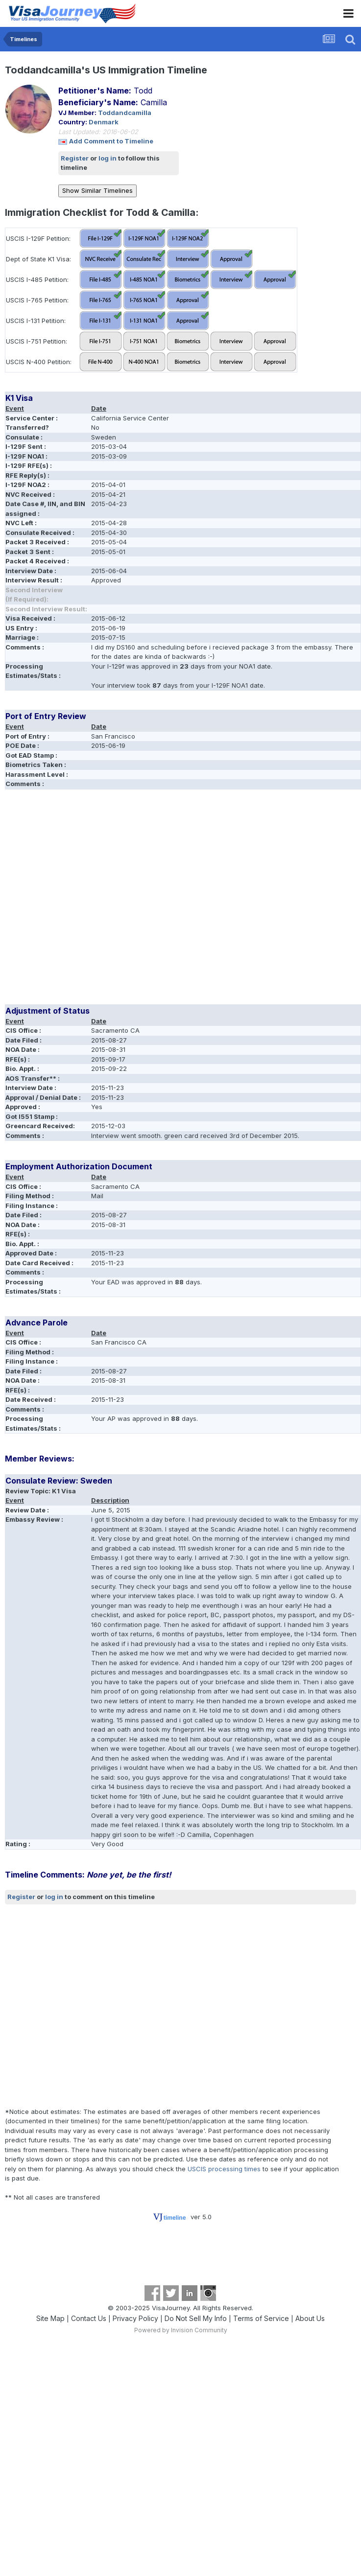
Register (75, 158)
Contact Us (88, 2318)
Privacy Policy (135, 2318)
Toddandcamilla (124, 112)
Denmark (104, 122)
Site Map (50, 2318)
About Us (310, 2318)
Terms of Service (261, 2318)
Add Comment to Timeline (111, 141)
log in (107, 158)
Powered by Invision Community (180, 2330)
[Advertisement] (92, 900)
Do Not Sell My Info (196, 2318)
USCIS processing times (224, 2169)
